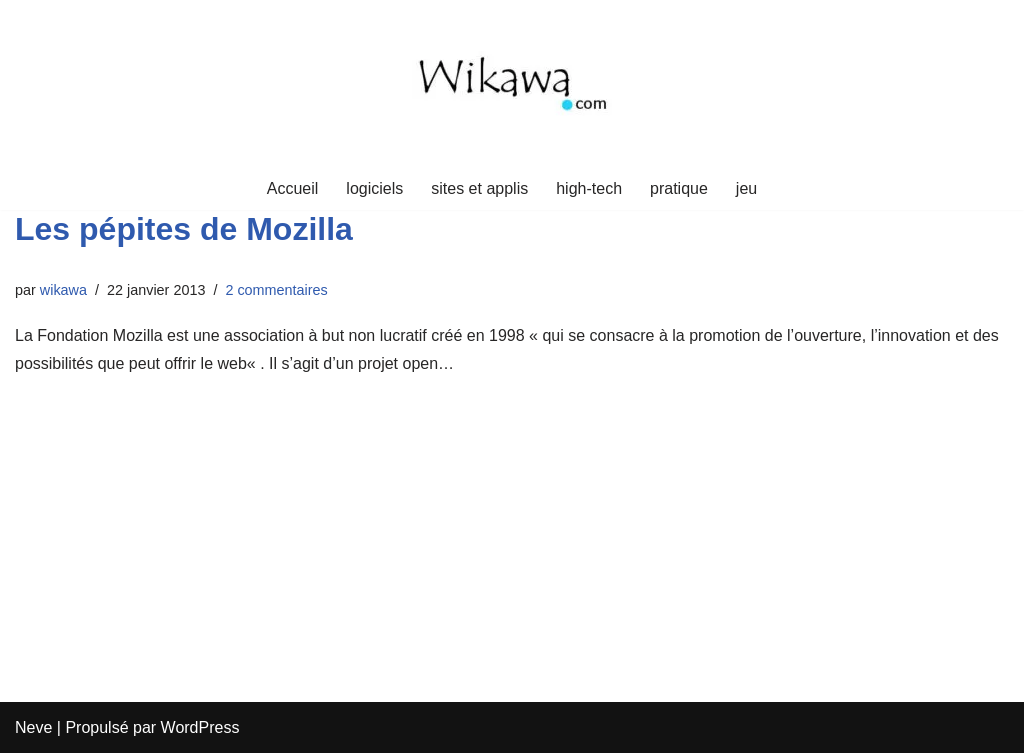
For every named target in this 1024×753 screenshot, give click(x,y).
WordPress (200, 727)
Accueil (293, 188)
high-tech (589, 188)
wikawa (63, 290)
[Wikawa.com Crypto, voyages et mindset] (512, 83)
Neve (33, 727)
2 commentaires (276, 290)
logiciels (374, 188)
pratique (679, 188)
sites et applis (479, 188)
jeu (746, 188)
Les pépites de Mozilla (184, 229)
